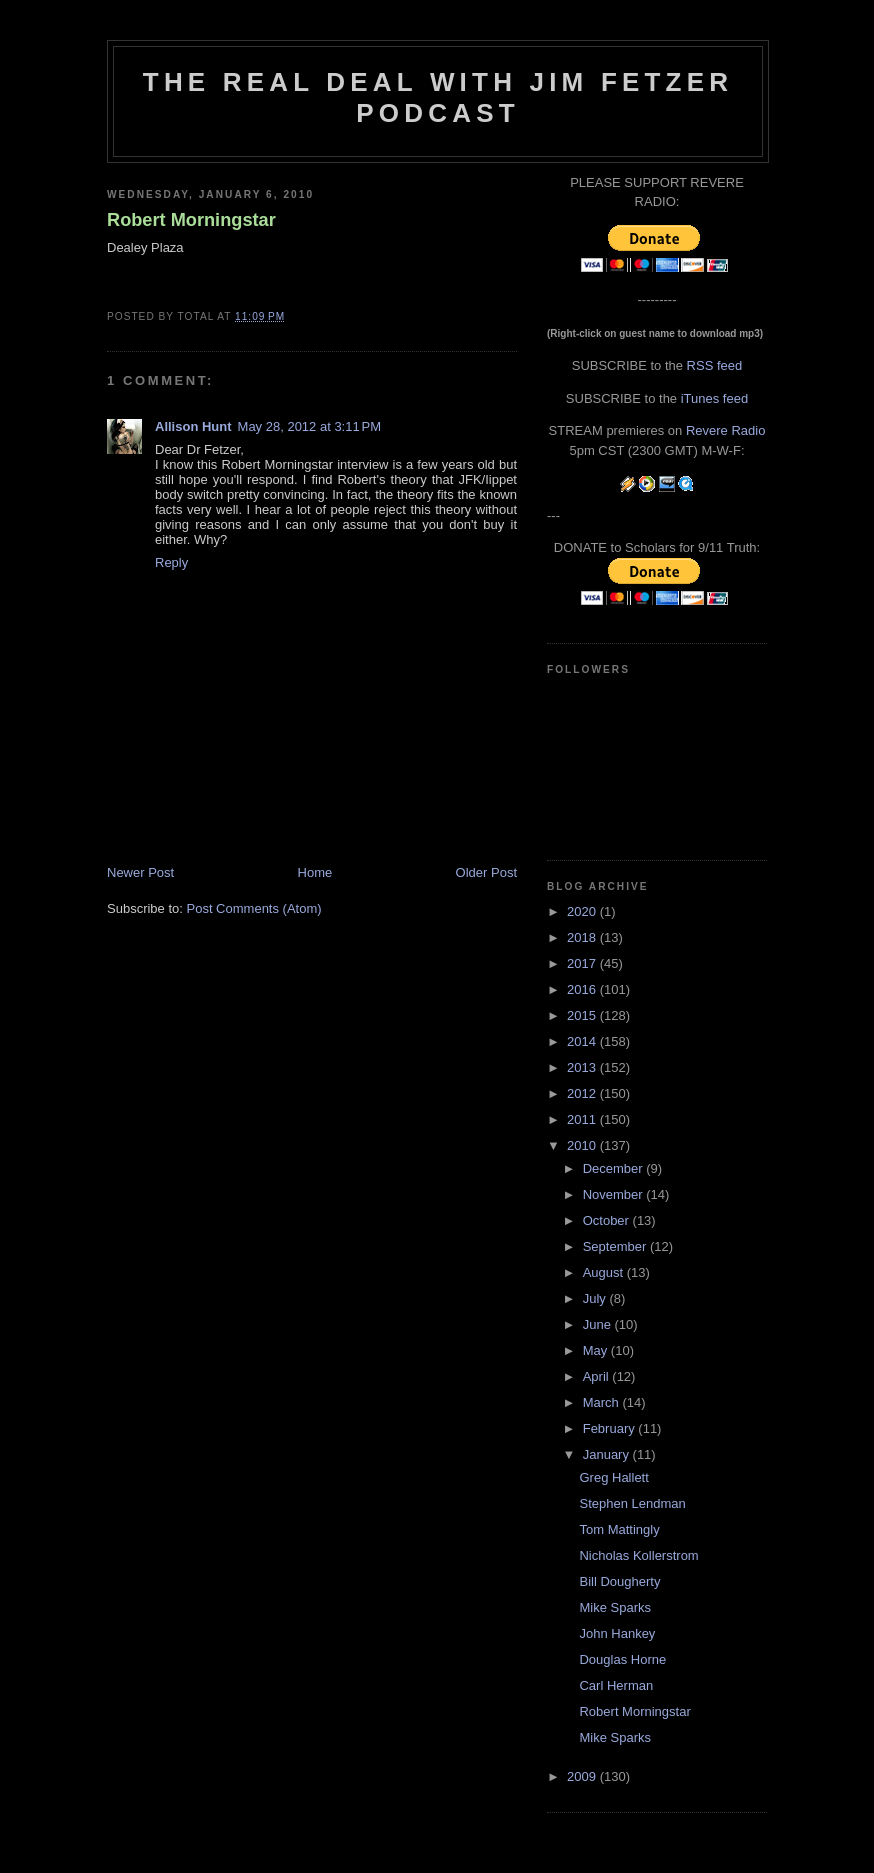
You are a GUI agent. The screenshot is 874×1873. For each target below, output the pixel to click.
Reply (171, 562)
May (597, 1350)
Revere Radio (726, 430)
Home (315, 872)
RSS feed (715, 365)
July (596, 1298)
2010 (583, 1145)
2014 (583, 1041)
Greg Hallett (613, 1477)
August (605, 1272)
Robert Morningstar (191, 220)
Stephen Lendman (632, 1503)
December (615, 1168)
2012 (583, 1093)
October (608, 1220)
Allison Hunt (193, 426)
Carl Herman (616, 1685)
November (615, 1194)
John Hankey (617, 1633)
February (611, 1428)
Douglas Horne (622, 1659)
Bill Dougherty (619, 1581)
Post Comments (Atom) (254, 908)
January (608, 1454)
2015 (583, 1015)
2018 (583, 937)
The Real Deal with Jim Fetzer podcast (438, 97)
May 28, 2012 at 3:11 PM (309, 426)
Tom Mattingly (619, 1529)
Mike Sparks (615, 1607)
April (598, 1376)
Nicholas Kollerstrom (638, 1555)
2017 (583, 963)
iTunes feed (714, 398)
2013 (583, 1067)
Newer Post (140, 872)
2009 (583, 1776)
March (603, 1402)
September (616, 1246)
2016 (583, 989)
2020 (583, 911)
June (599, 1324)
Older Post (486, 872)
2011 (583, 1119)
